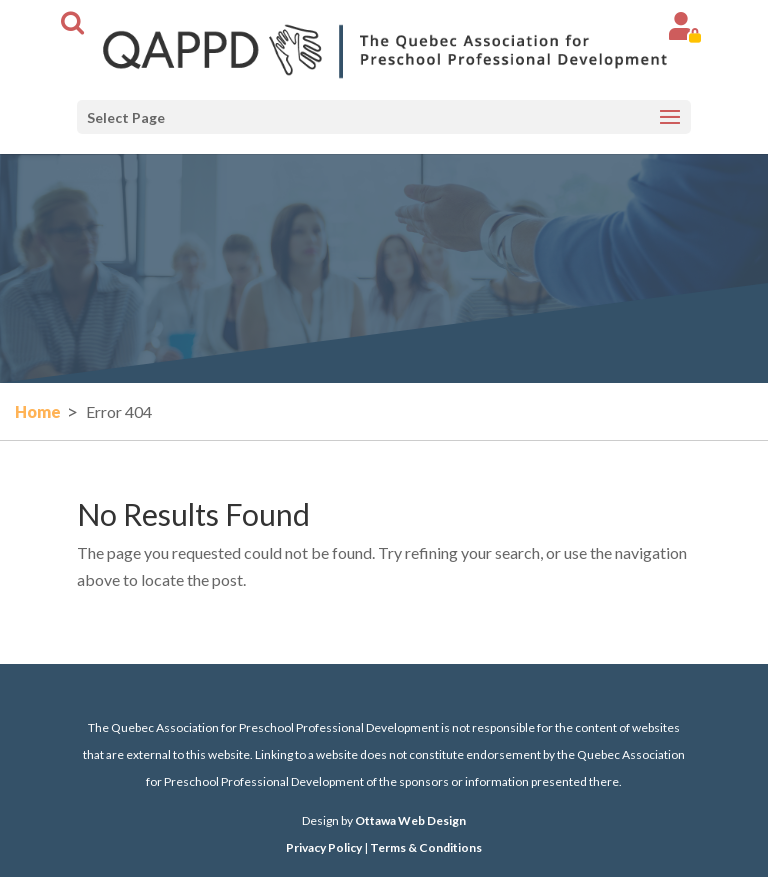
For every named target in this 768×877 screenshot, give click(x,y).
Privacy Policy (324, 847)
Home (38, 411)
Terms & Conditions (426, 847)
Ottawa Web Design (410, 820)
